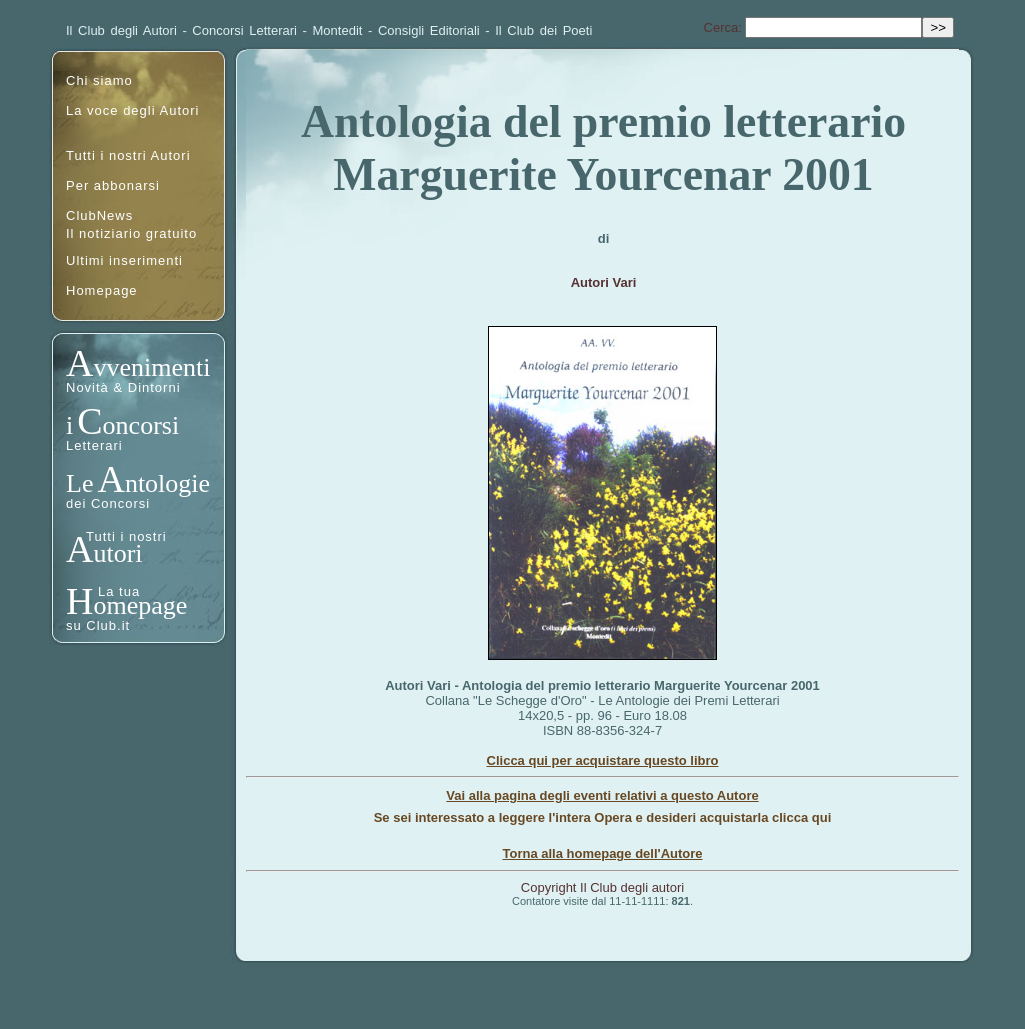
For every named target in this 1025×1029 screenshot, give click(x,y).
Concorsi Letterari (244, 30)
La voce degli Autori (132, 110)
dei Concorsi (108, 503)
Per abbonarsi (113, 185)
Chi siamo (99, 80)
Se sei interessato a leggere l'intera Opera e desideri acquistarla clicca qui (603, 817)
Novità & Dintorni (123, 387)
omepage (140, 605)
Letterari (94, 445)
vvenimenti (151, 367)
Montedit (338, 30)
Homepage (102, 290)
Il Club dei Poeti (543, 30)
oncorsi (141, 425)
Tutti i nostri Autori (128, 155)
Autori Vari (604, 282)
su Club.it (98, 625)
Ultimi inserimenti (124, 260)
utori (117, 553)
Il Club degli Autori (121, 30)
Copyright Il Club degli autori (602, 887)
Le (79, 483)
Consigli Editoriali (429, 30)
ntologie (167, 483)
